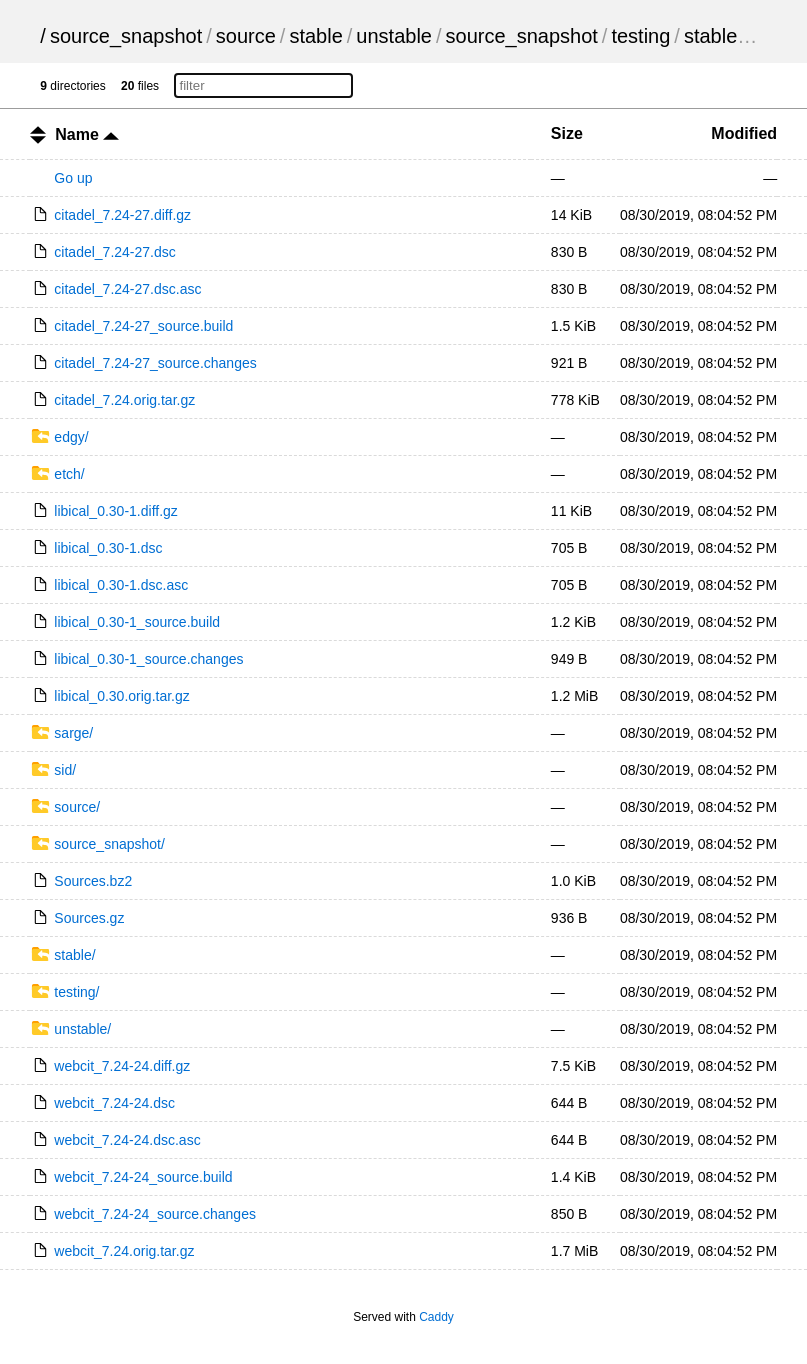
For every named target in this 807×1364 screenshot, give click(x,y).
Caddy (436, 1317)
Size (567, 133)
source (246, 36)
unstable (394, 36)
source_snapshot (126, 36)
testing (640, 36)
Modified (744, 133)
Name (87, 134)
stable (315, 36)
